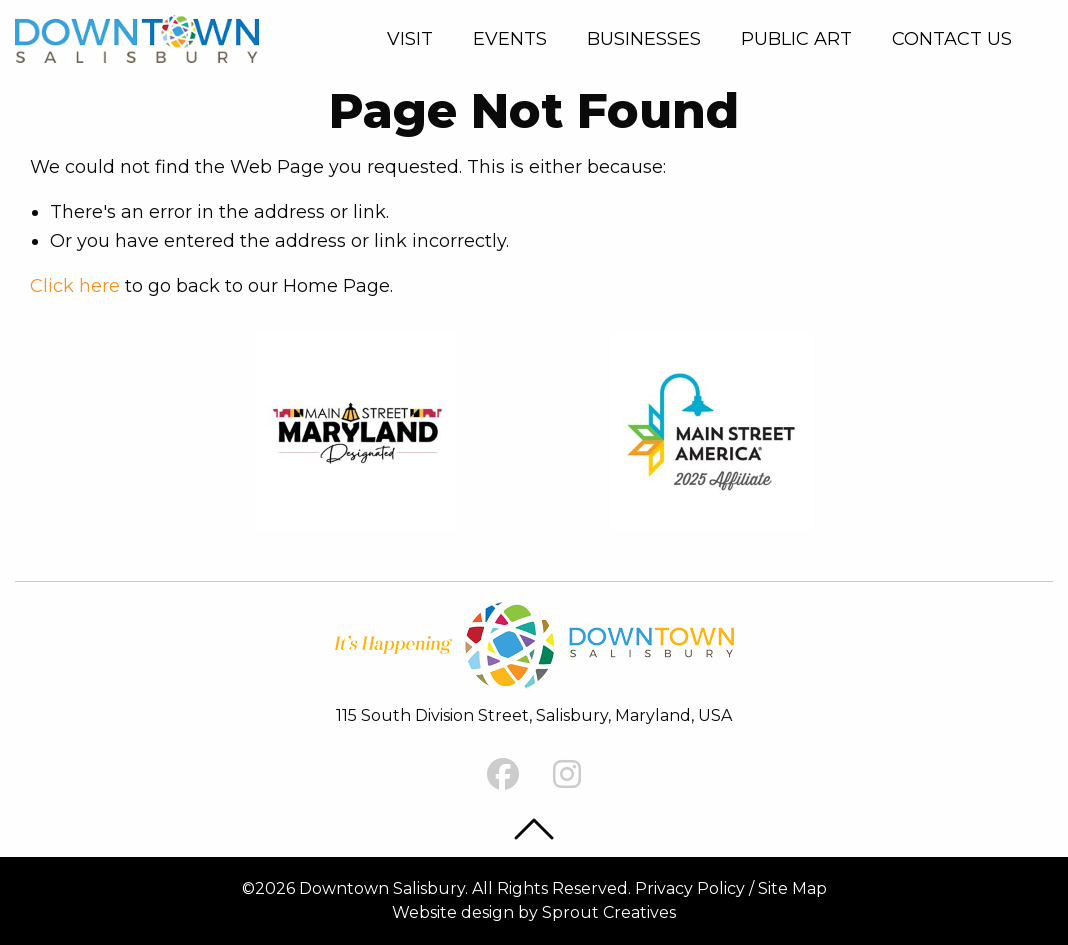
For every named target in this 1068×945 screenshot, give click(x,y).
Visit (410, 39)
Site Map (792, 888)
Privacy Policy (690, 888)
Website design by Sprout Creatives (534, 912)
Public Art (796, 39)
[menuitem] (414, 39)
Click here (75, 286)
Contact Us (952, 39)
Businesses (644, 39)
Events (510, 39)
